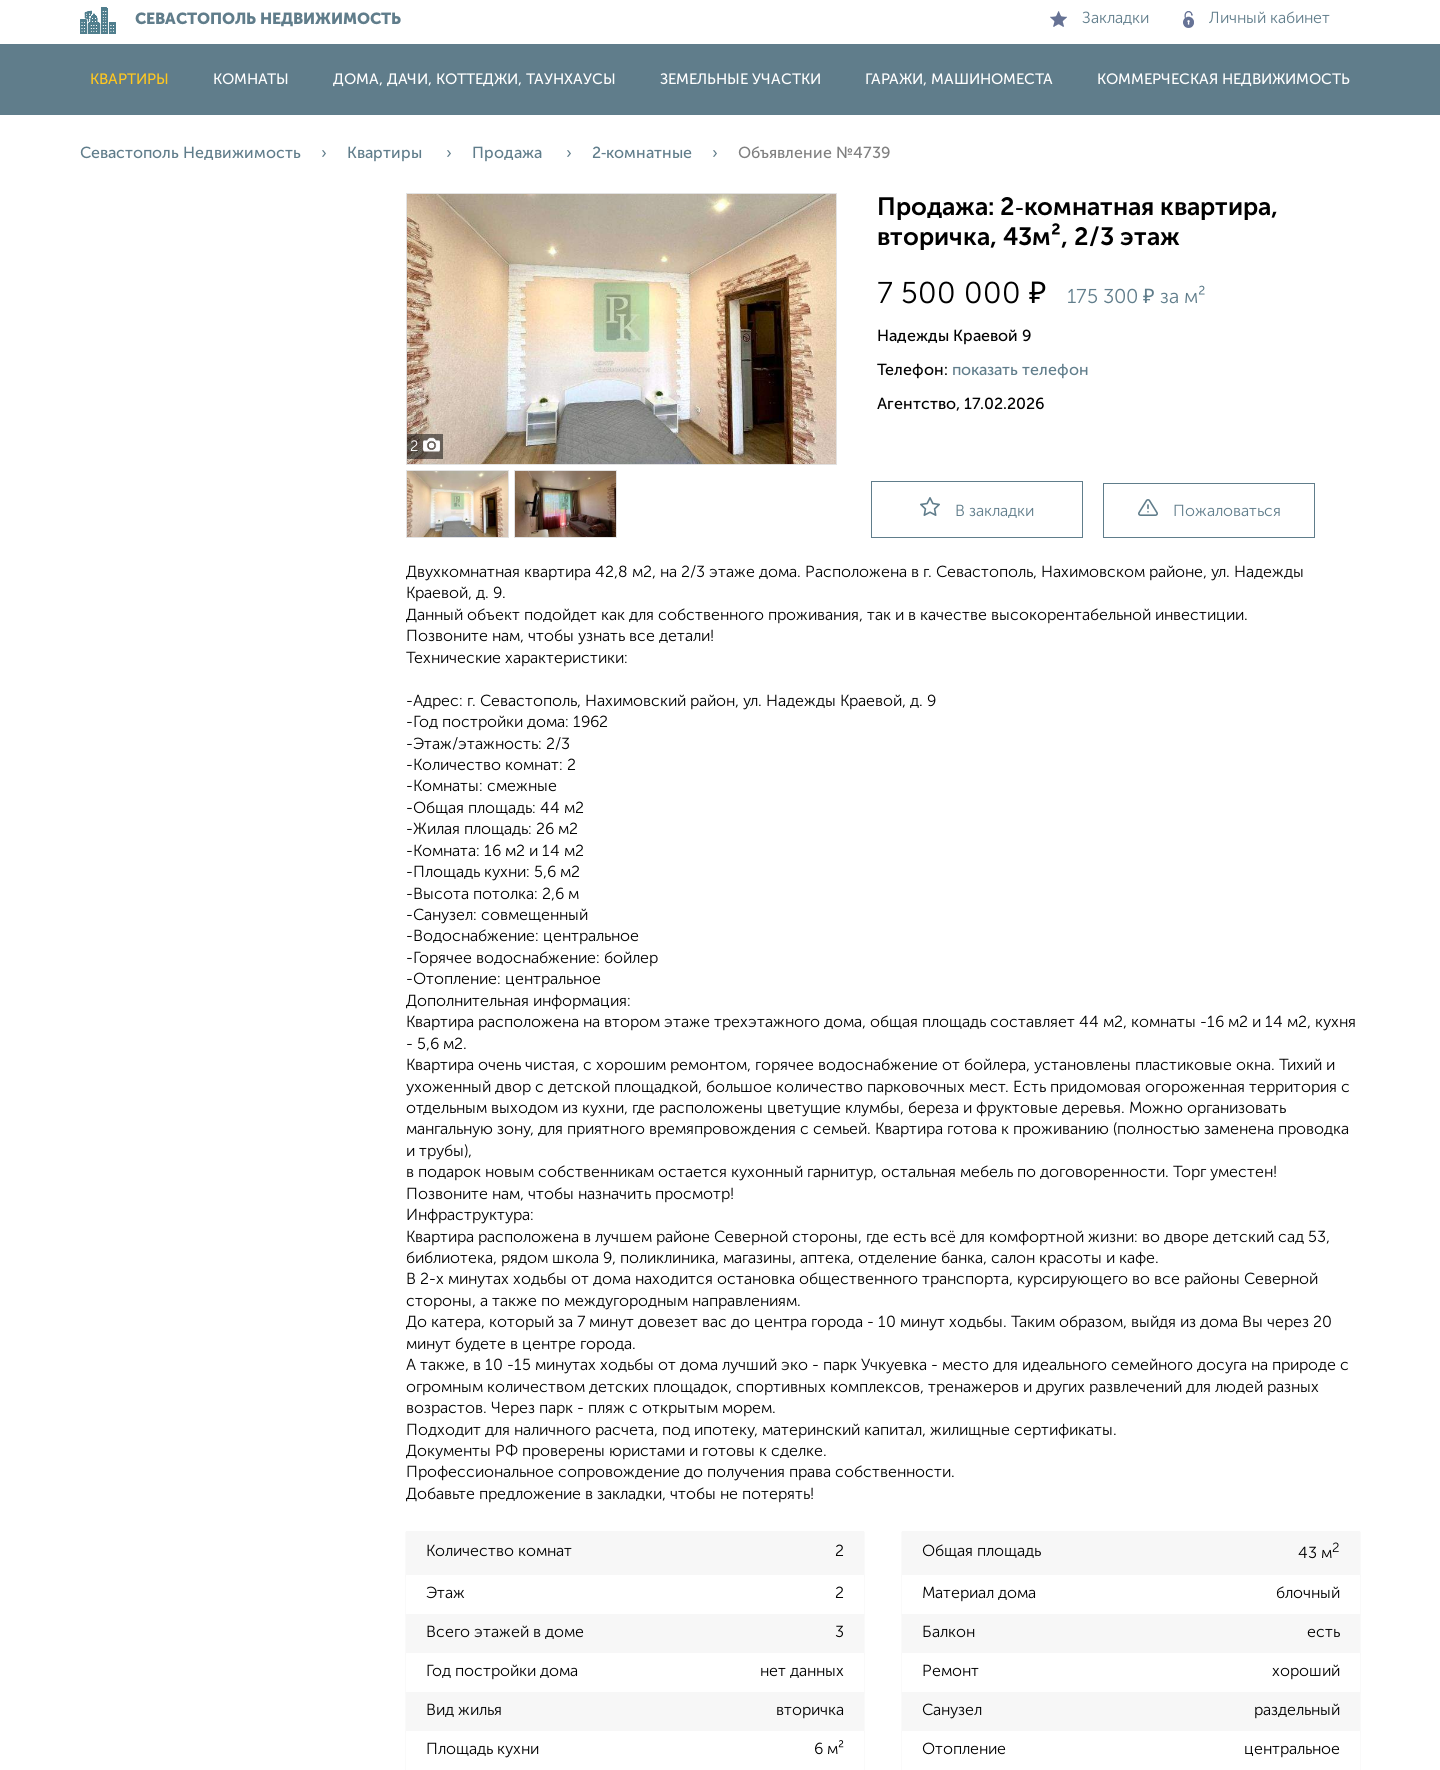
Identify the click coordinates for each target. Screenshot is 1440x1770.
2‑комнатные (642, 154)
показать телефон (1020, 371)
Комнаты (251, 79)
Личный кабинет (1256, 19)
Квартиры (129, 79)
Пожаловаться (1209, 509)
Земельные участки (740, 79)
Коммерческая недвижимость (1223, 79)
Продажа (509, 154)
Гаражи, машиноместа (959, 79)
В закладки (977, 508)
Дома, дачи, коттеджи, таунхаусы (474, 79)
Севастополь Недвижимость (190, 154)
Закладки (1099, 19)
